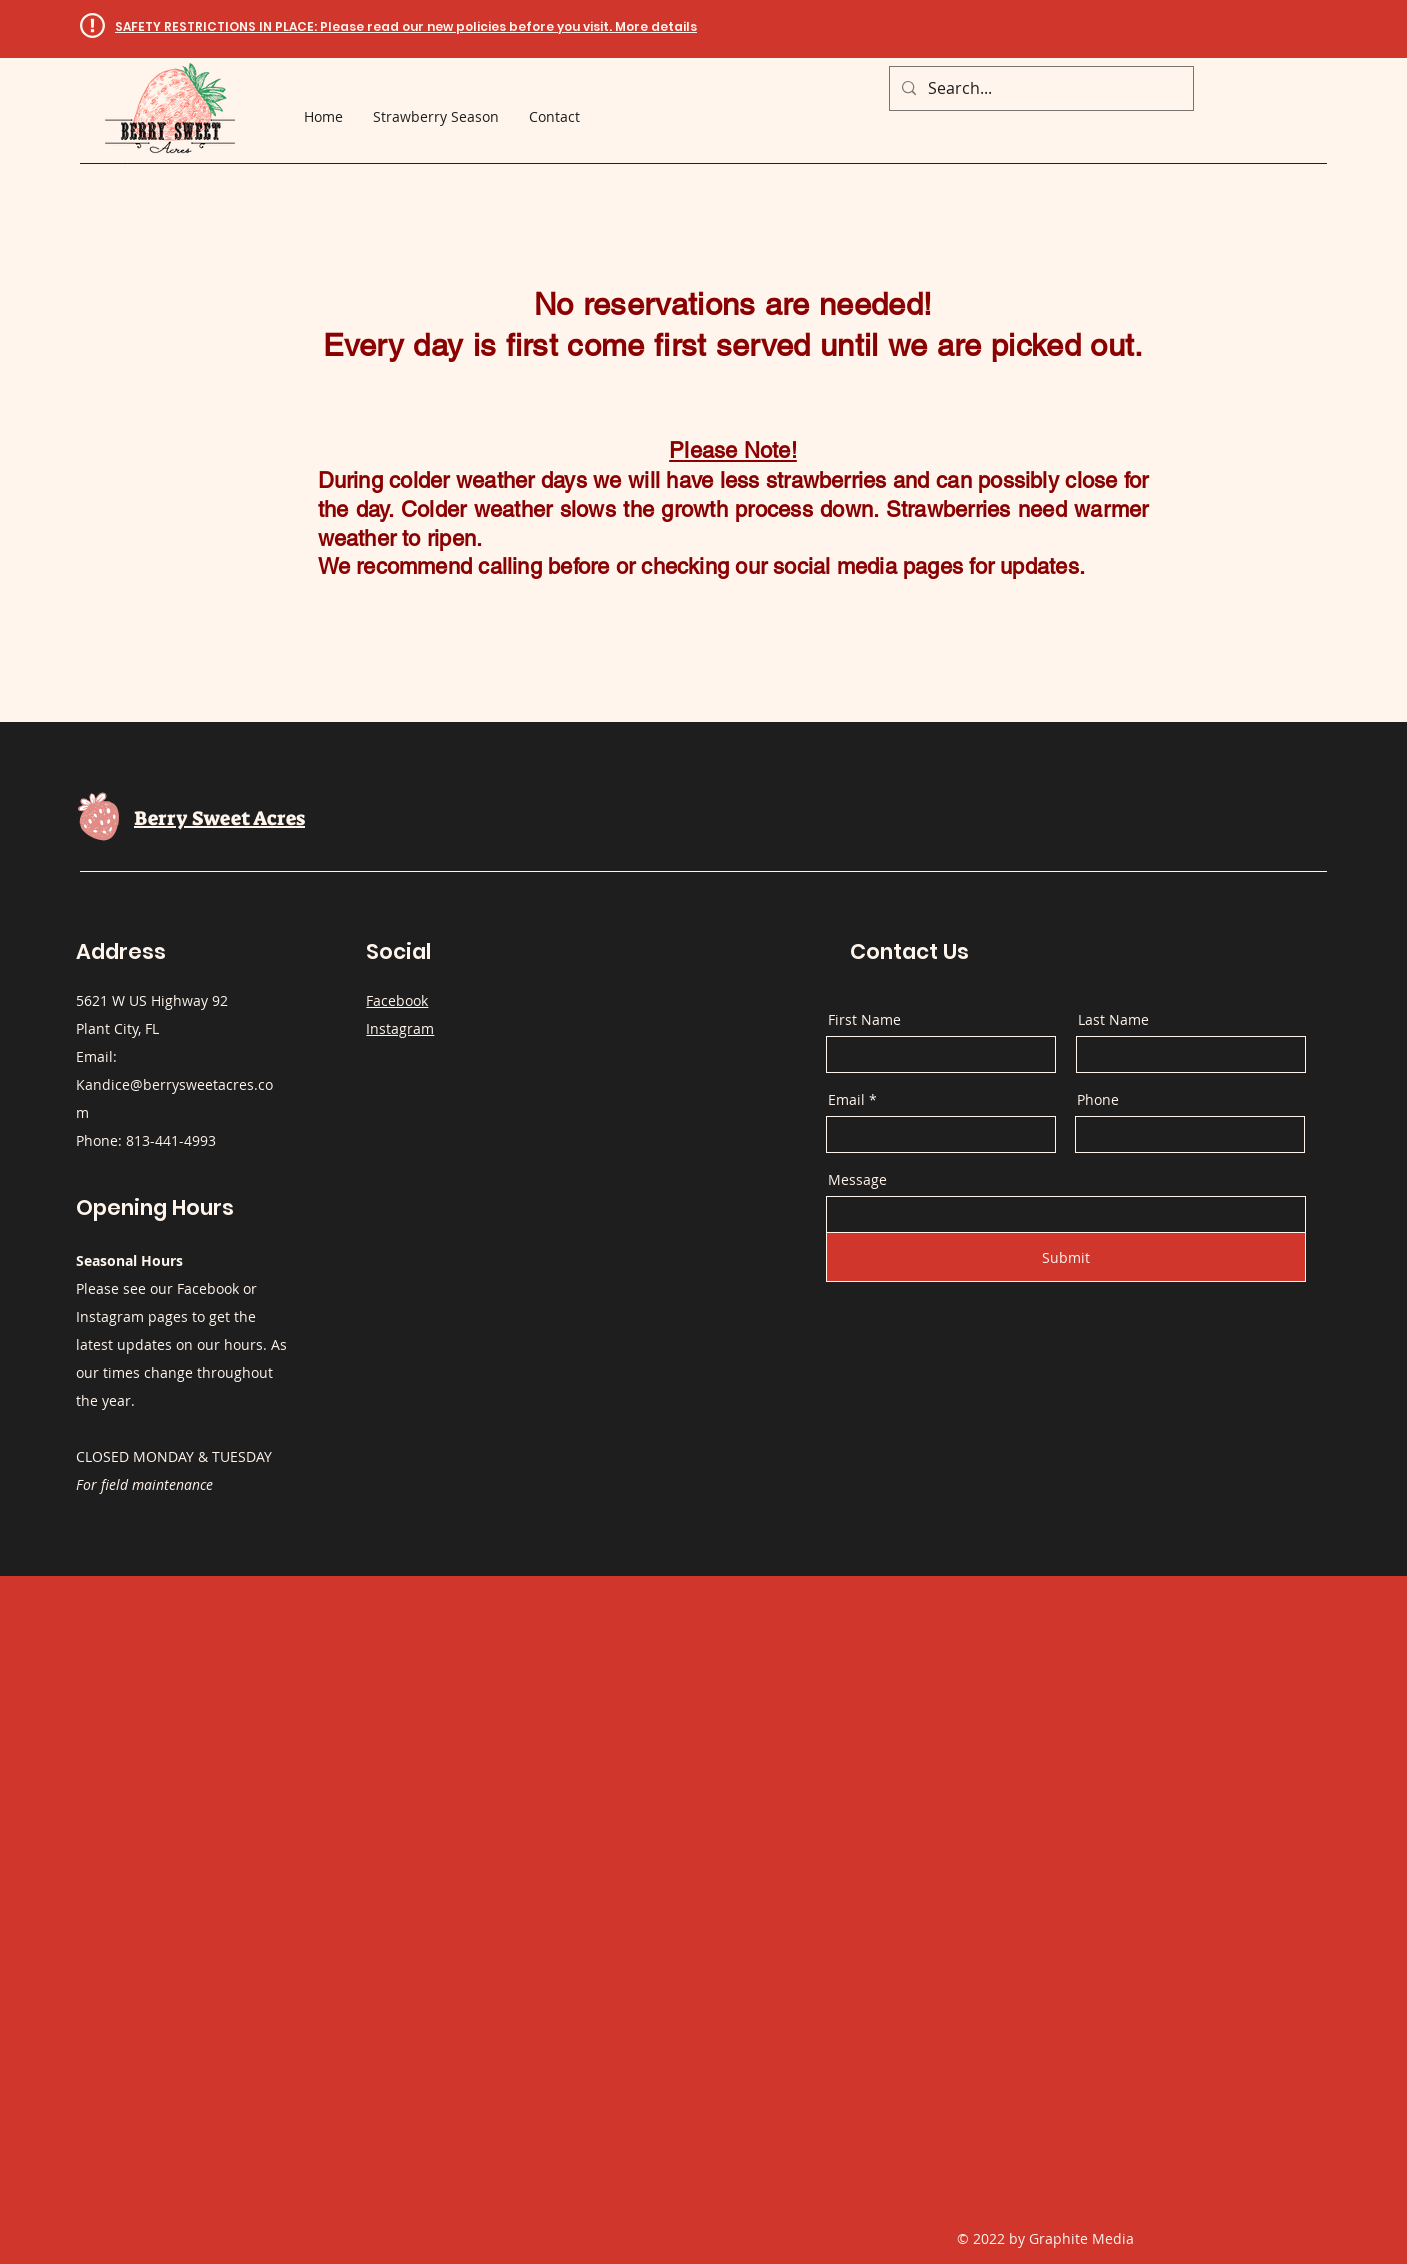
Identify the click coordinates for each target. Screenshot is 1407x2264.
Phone (1098, 1100)
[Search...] (1039, 88)
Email (846, 1100)
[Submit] (1066, 1257)
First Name (864, 1020)
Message (857, 1180)
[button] (406, 26)
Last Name (1113, 1020)
